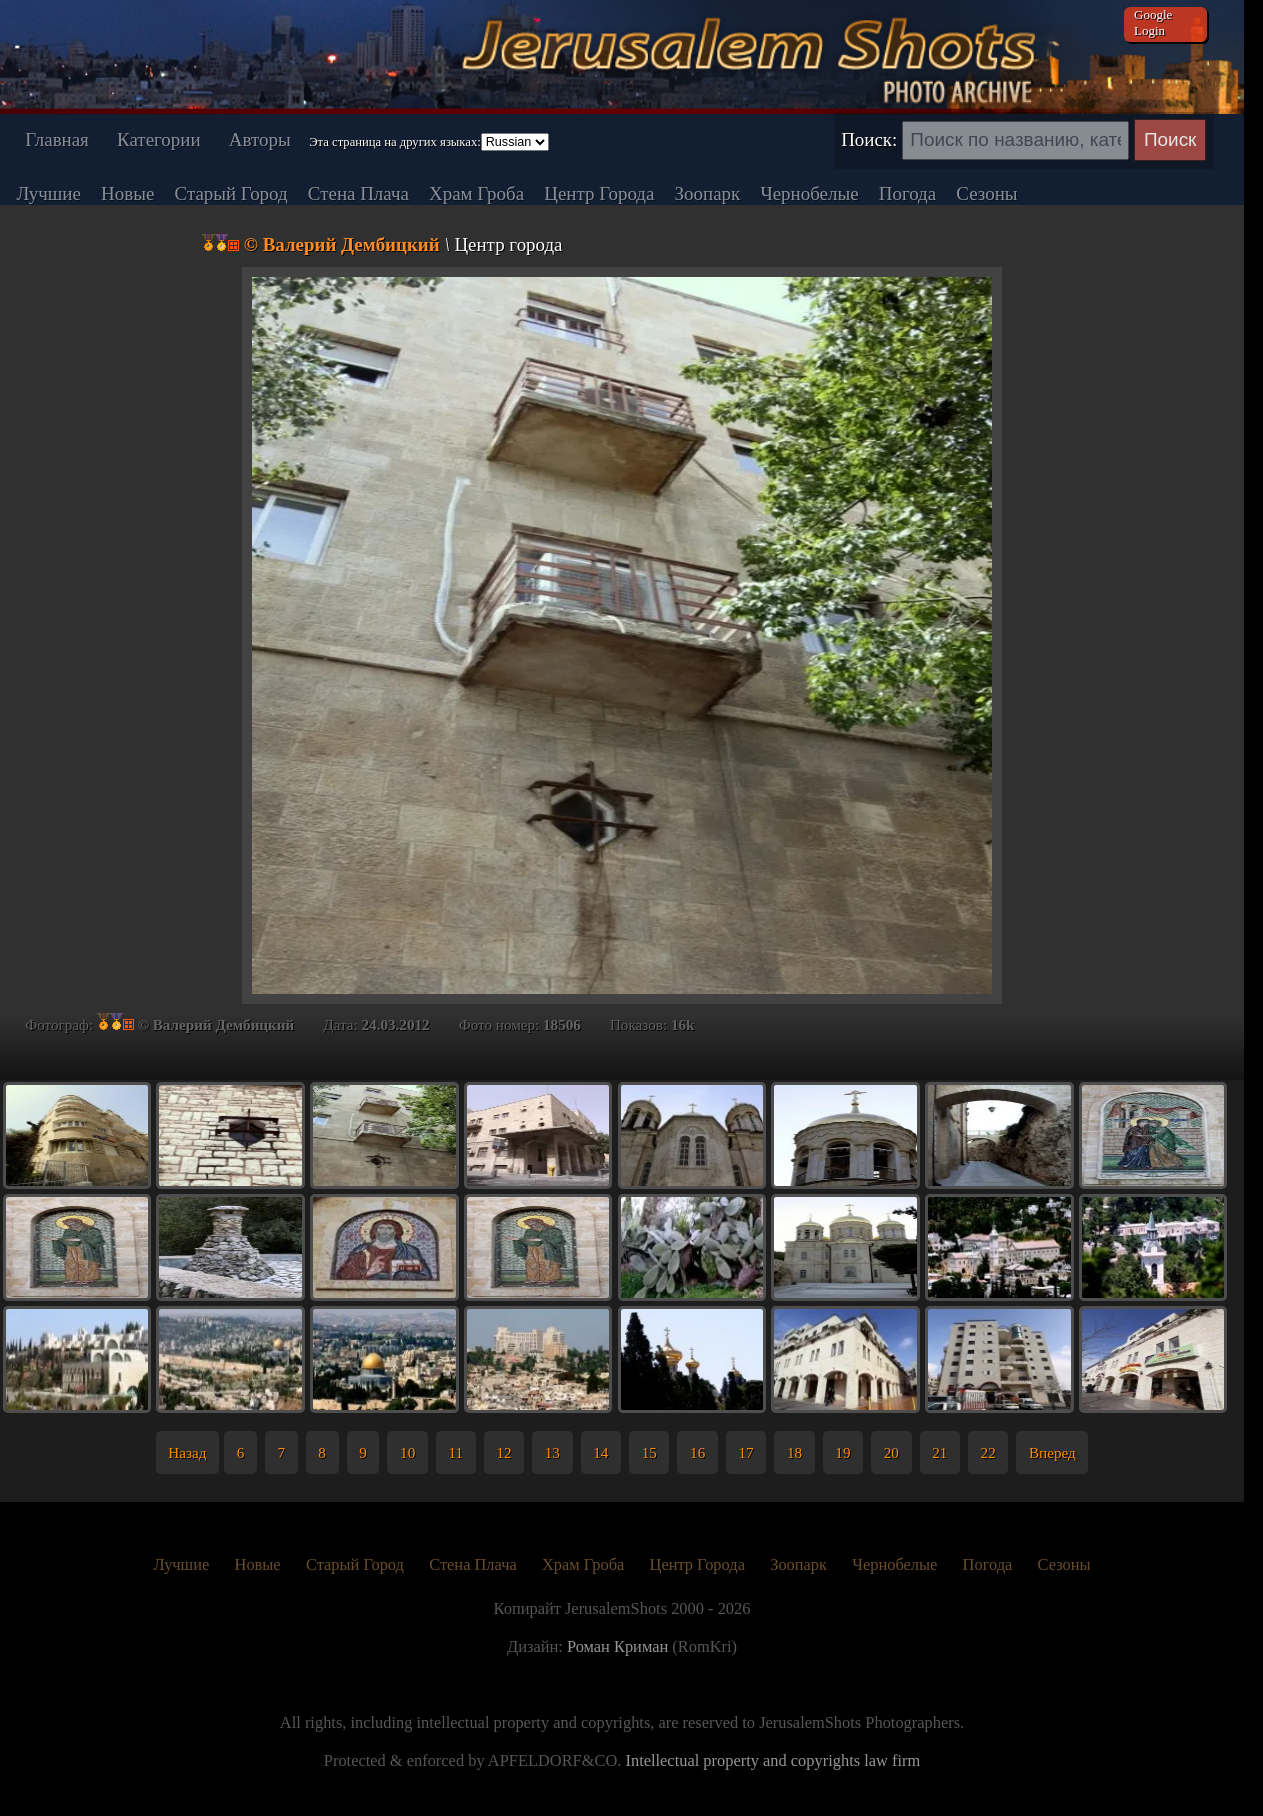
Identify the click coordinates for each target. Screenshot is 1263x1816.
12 (503, 1452)
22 (988, 1452)
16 (697, 1452)
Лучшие (48, 193)
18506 (562, 1024)
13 (552, 1452)
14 (600, 1452)
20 (891, 1452)
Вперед (1052, 1452)
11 (456, 1452)
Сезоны (986, 193)
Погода (907, 193)
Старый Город (231, 193)
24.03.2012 (395, 1024)
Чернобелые (809, 193)
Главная (57, 139)
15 (649, 1452)
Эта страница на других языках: (394, 142)
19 (842, 1452)
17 (745, 1452)
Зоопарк (708, 193)
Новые (127, 193)
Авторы (260, 139)
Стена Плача (358, 193)
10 (407, 1452)
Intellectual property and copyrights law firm (772, 1760)
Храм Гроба (476, 193)
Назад (187, 1452)
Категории (158, 139)
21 (939, 1452)
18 (794, 1452)
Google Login (1153, 22)
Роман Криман (617, 1646)
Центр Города (599, 193)
